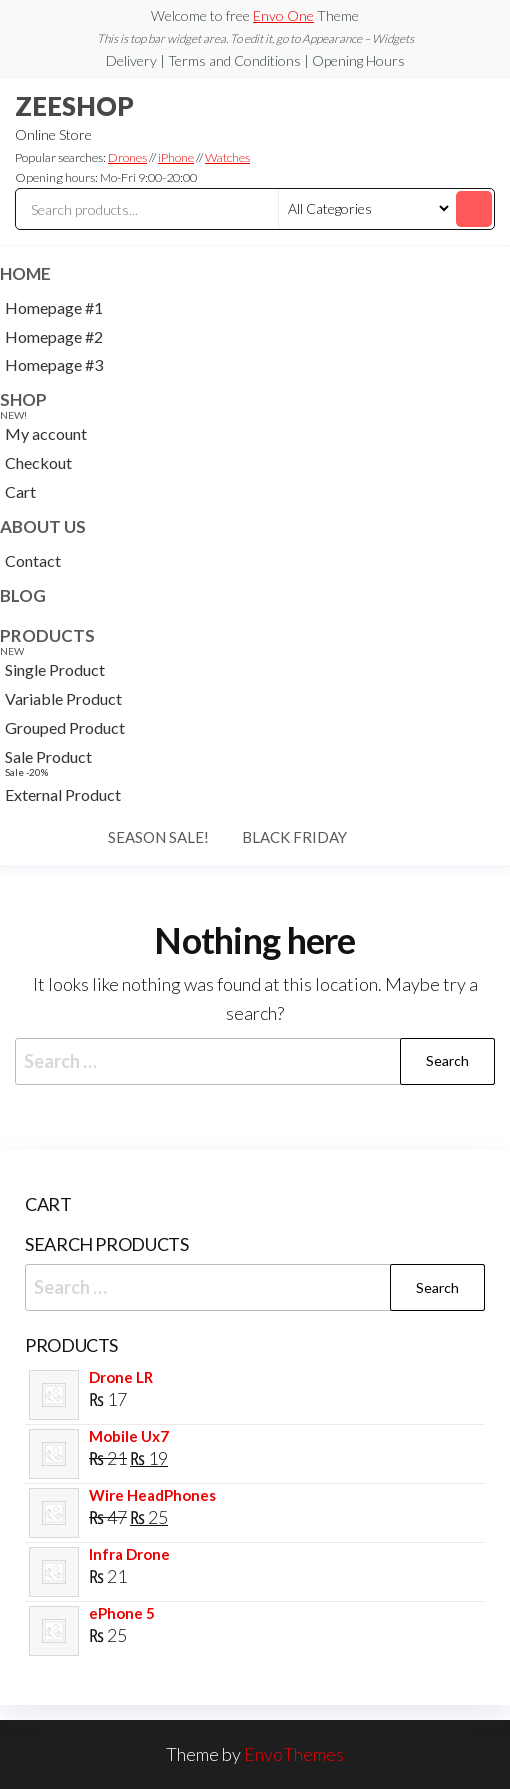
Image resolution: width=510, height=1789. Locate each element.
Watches (227, 157)
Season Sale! (158, 837)
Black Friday (294, 837)
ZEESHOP (74, 106)
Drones (127, 157)
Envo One (283, 15)
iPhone (176, 157)
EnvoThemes (294, 1754)
